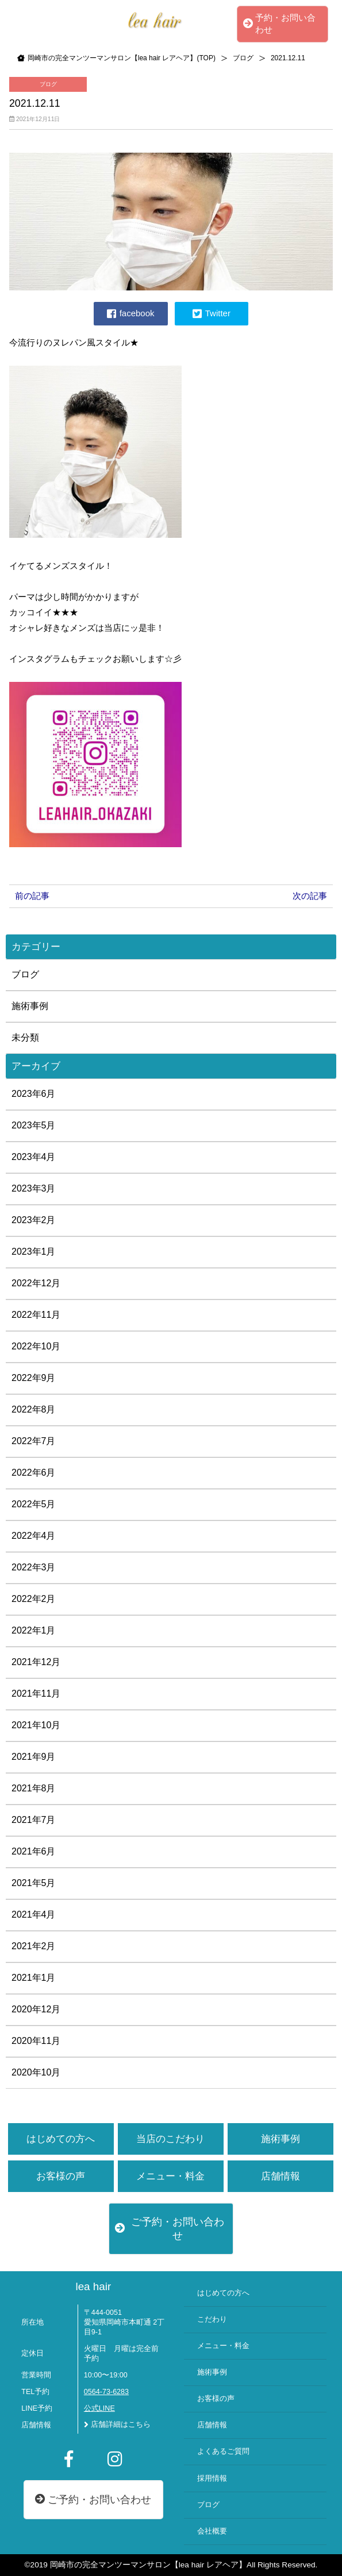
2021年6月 (33, 1851)
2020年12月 (35, 2009)
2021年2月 (33, 1946)
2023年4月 (33, 1157)
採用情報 (212, 2478)
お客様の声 (60, 2176)
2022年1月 (33, 1630)
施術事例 (29, 1006)
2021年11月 (35, 1693)
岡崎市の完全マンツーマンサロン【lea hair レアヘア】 (148, 2565)
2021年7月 (33, 1820)
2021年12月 (35, 1662)
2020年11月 (35, 2041)
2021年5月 (33, 1883)
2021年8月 (33, 1788)
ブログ (243, 58)
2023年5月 (33, 1125)
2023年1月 (33, 1251)
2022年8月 (33, 1409)
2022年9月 (33, 1378)
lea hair (93, 2286)
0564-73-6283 (106, 2392)
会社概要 (212, 2531)
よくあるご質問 (223, 2451)
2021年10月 (35, 1725)
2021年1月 (33, 1978)
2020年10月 (35, 2072)
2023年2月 (33, 1220)
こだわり (212, 2319)
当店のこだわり (170, 2138)
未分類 (25, 1037)
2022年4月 (33, 1536)
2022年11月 (35, 1315)
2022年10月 (35, 1346)
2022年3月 (33, 1567)
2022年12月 (35, 1283)
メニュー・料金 (170, 2176)
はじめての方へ (60, 2138)
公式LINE (99, 2408)
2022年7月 (33, 1441)
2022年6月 (33, 1472)
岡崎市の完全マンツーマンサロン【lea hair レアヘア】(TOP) (122, 58)
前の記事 (32, 896)
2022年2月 (33, 1599)
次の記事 (310, 896)
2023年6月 (33, 1094)
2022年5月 (33, 1504)
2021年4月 (33, 1914)
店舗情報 (280, 2176)
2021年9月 (33, 1757)
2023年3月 (33, 1188)
